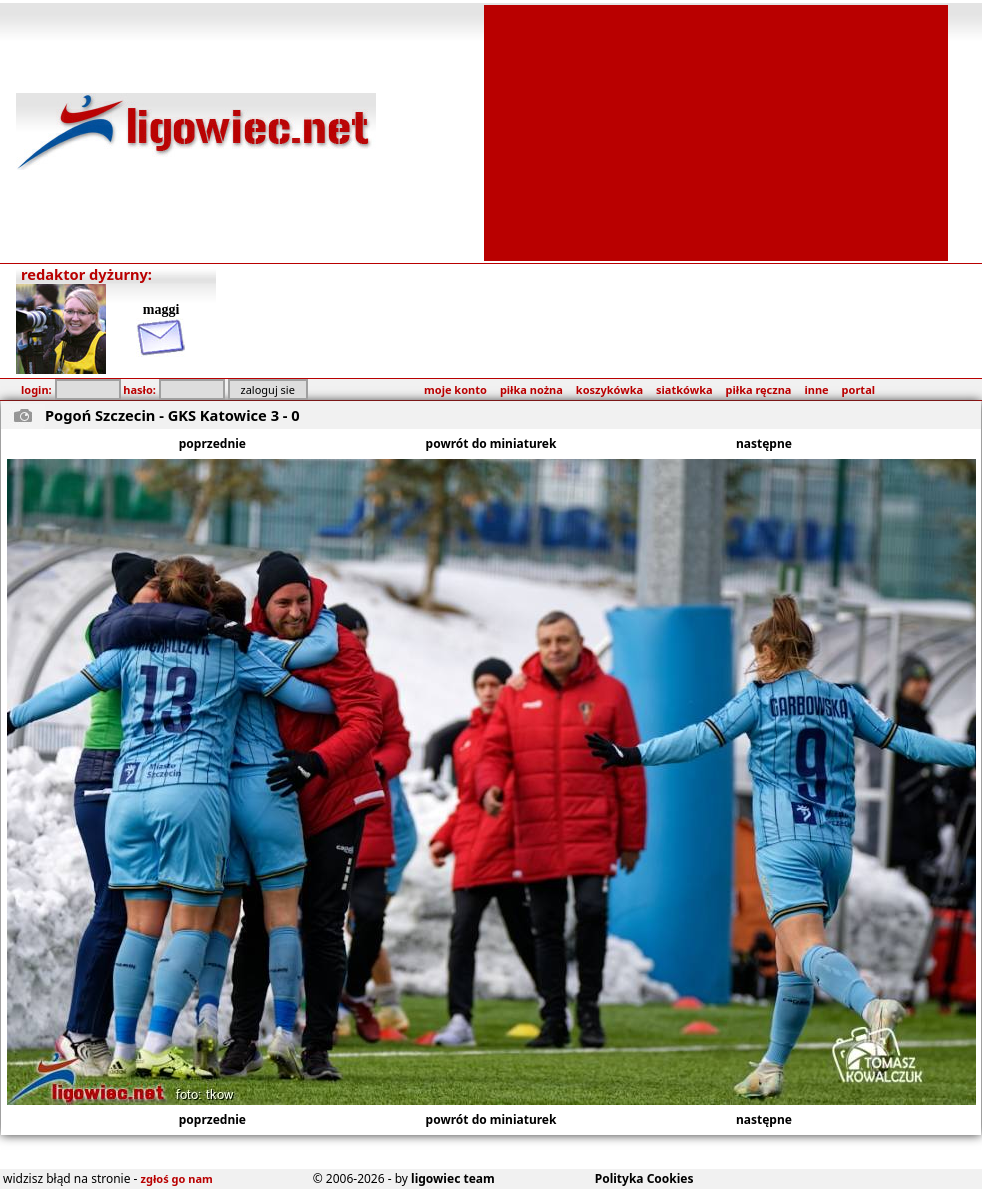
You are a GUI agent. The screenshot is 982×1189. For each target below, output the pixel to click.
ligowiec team (453, 1178)
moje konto (455, 389)
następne (764, 443)
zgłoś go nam (177, 1178)
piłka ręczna (759, 389)
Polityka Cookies (644, 1178)
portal (858, 389)
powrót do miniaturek (491, 443)
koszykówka (609, 389)
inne (816, 389)
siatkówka (684, 389)
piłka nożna (531, 389)
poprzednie (212, 443)
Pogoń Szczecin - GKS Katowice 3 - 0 (172, 415)
